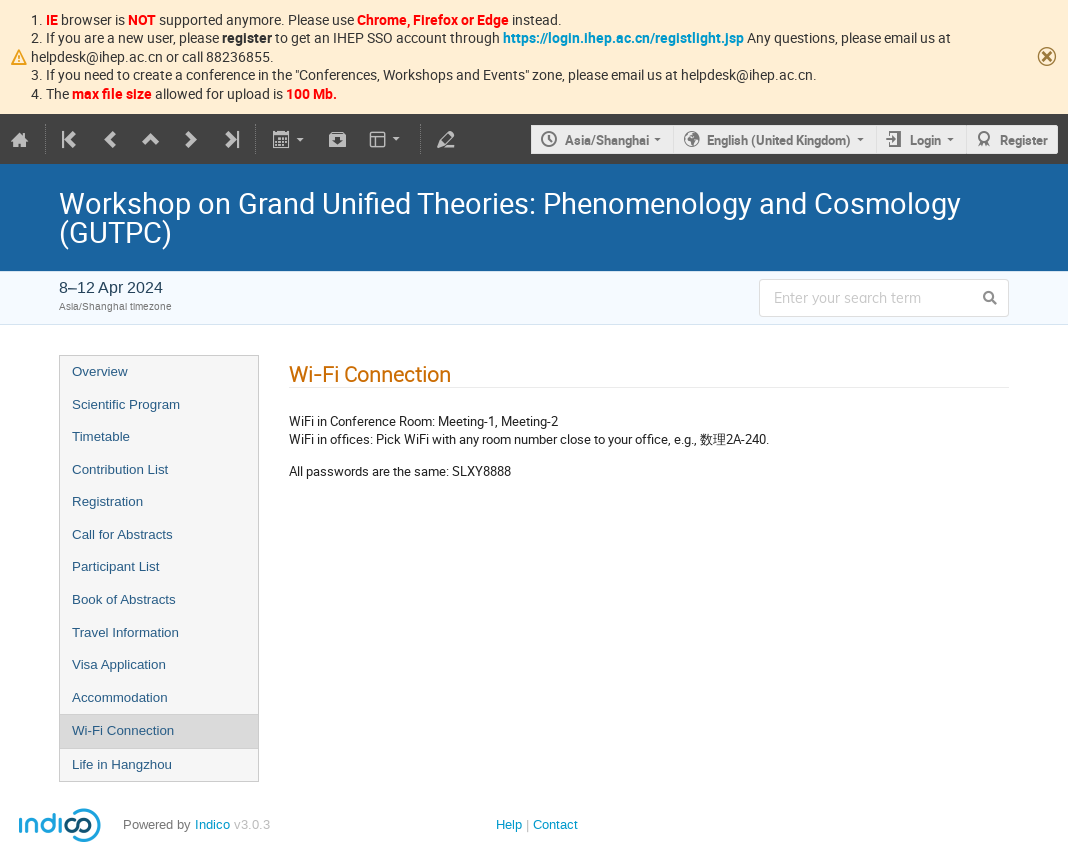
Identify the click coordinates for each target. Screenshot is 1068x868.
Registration (107, 501)
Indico (212, 824)
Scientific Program (126, 404)
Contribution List (120, 469)
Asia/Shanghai (607, 140)
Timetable (101, 436)
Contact (555, 824)
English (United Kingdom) (779, 140)
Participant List (115, 566)
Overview (100, 371)
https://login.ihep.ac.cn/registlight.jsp (623, 37)
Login (925, 140)
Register (1024, 140)
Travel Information (125, 632)
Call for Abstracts (122, 534)
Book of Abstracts (124, 599)
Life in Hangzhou (122, 764)
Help (509, 824)
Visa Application (119, 664)
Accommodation (120, 697)
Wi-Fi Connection (123, 730)
